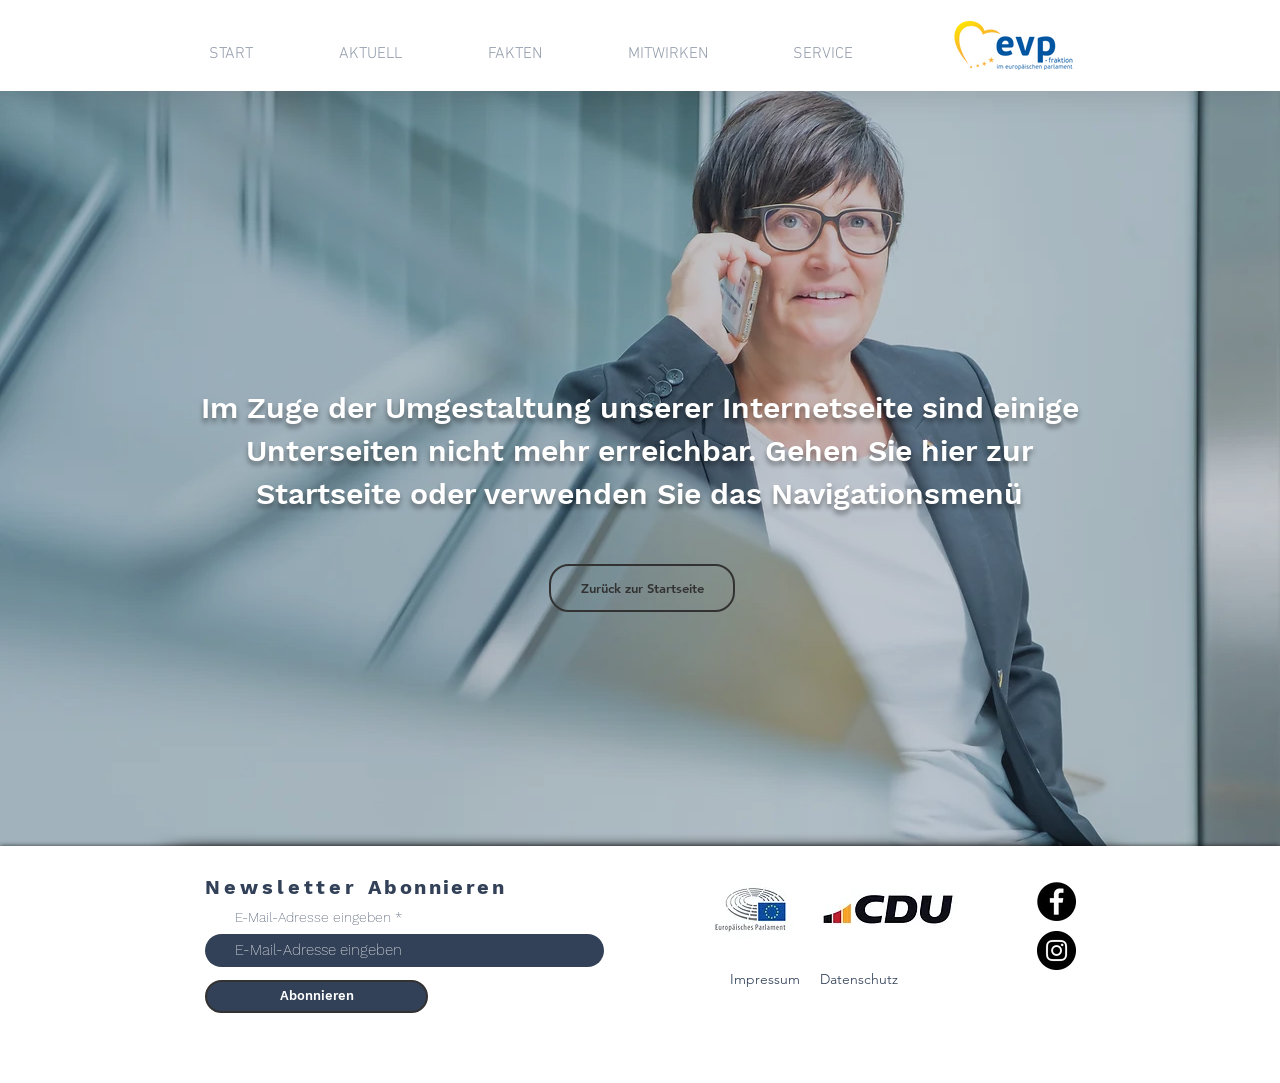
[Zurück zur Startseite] (642, 588)
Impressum (765, 979)
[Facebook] (1056, 901)
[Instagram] (1056, 950)
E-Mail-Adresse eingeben (313, 917)
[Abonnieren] (316, 996)
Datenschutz (859, 979)
